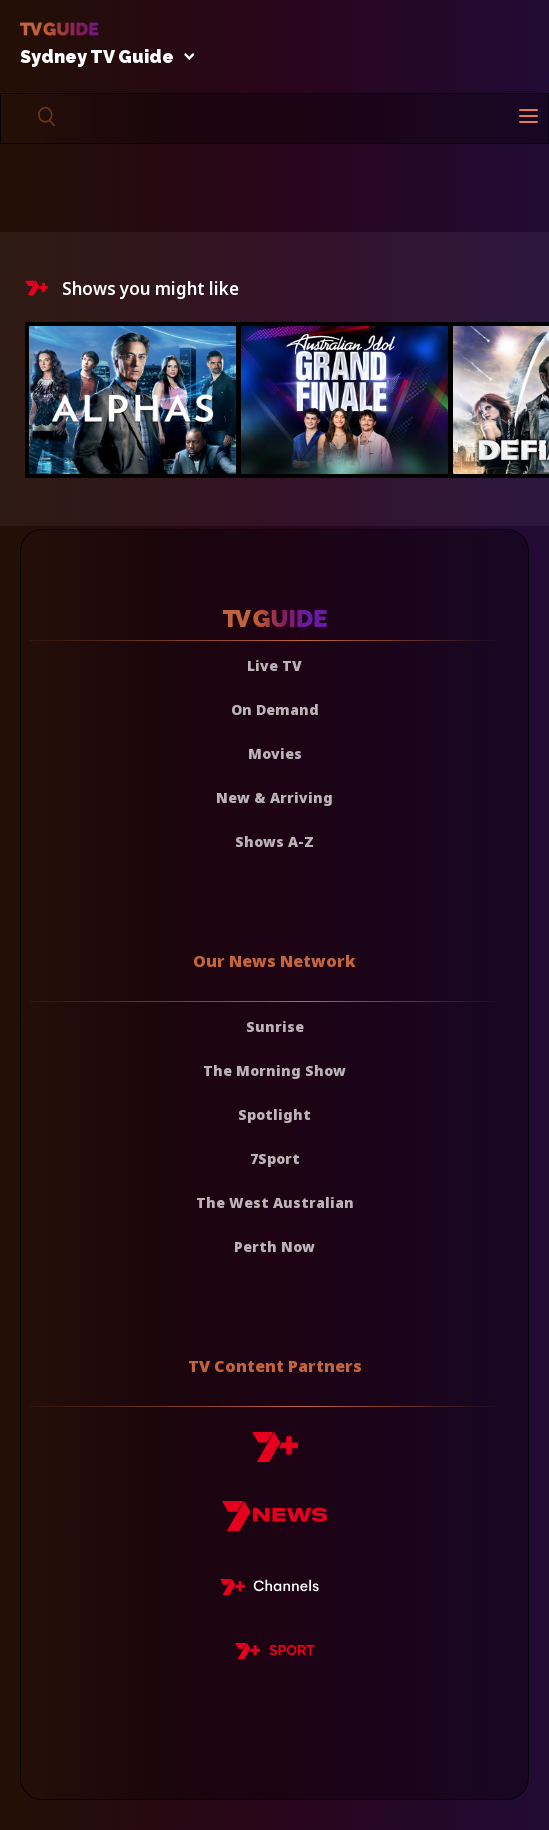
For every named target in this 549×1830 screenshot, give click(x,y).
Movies (275, 753)
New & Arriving (274, 797)
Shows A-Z (274, 841)
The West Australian (275, 1202)
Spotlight (274, 1114)
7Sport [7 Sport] (275, 1158)
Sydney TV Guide (102, 57)
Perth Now (274, 1246)
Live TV (274, 665)
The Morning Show (274, 1070)
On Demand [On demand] (275, 709)
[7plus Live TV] (275, 1590)
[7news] (274, 1523)
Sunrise (275, 1026)
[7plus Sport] (275, 1654)
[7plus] (275, 1454)
